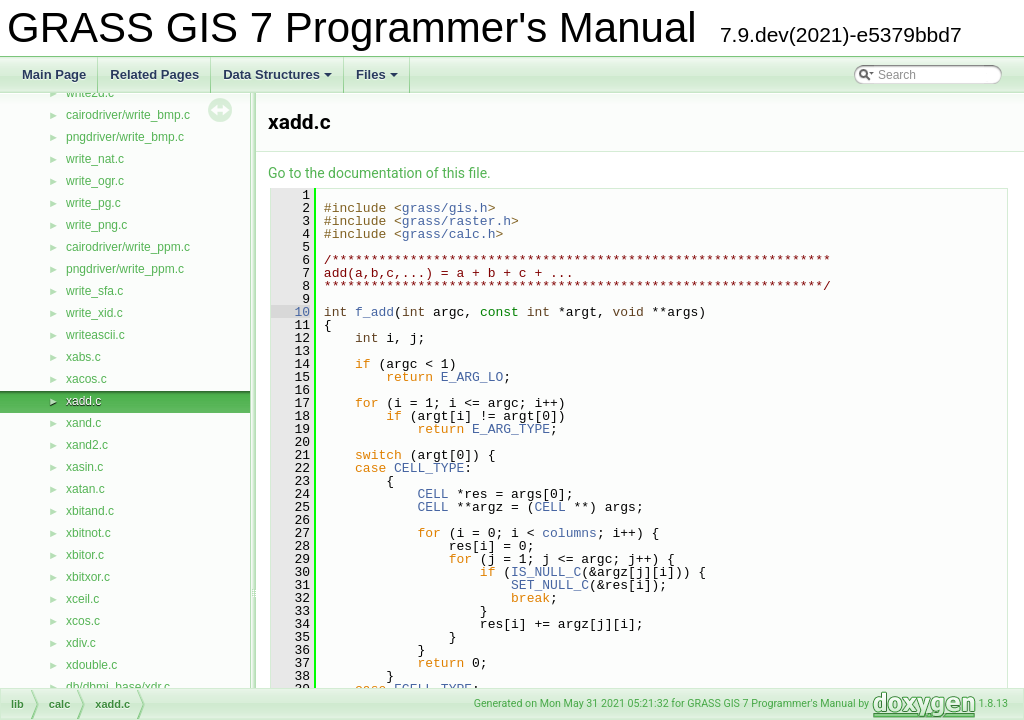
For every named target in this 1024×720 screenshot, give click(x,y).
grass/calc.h (449, 234)
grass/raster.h (456, 221)
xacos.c (86, 379)
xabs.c (83, 357)
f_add (374, 312)
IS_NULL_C (546, 572)
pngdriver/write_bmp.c (125, 137)
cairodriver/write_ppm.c (128, 247)
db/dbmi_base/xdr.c (118, 687)
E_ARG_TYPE (511, 429)
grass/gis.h (445, 208)
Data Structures (279, 80)
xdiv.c (81, 643)
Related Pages (154, 74)
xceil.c (82, 599)
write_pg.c (93, 203)
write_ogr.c (95, 181)
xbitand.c (90, 511)
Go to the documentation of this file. (379, 173)
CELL (432, 494)
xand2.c (87, 445)
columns (569, 533)
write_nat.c (95, 159)
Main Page (54, 74)
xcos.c (83, 621)
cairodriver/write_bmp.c (128, 115)
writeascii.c (95, 335)
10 (290, 312)
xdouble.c (91, 665)
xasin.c (84, 467)
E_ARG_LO (472, 377)
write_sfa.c (94, 291)
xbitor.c (85, 555)
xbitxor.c (88, 577)
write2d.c (90, 93)
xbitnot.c (88, 533)
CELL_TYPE (429, 468)
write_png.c (96, 225)
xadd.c (83, 401)
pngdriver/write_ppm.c (125, 269)
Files (378, 80)
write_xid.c (94, 313)
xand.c (83, 423)
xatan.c (85, 489)
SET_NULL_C (550, 585)
